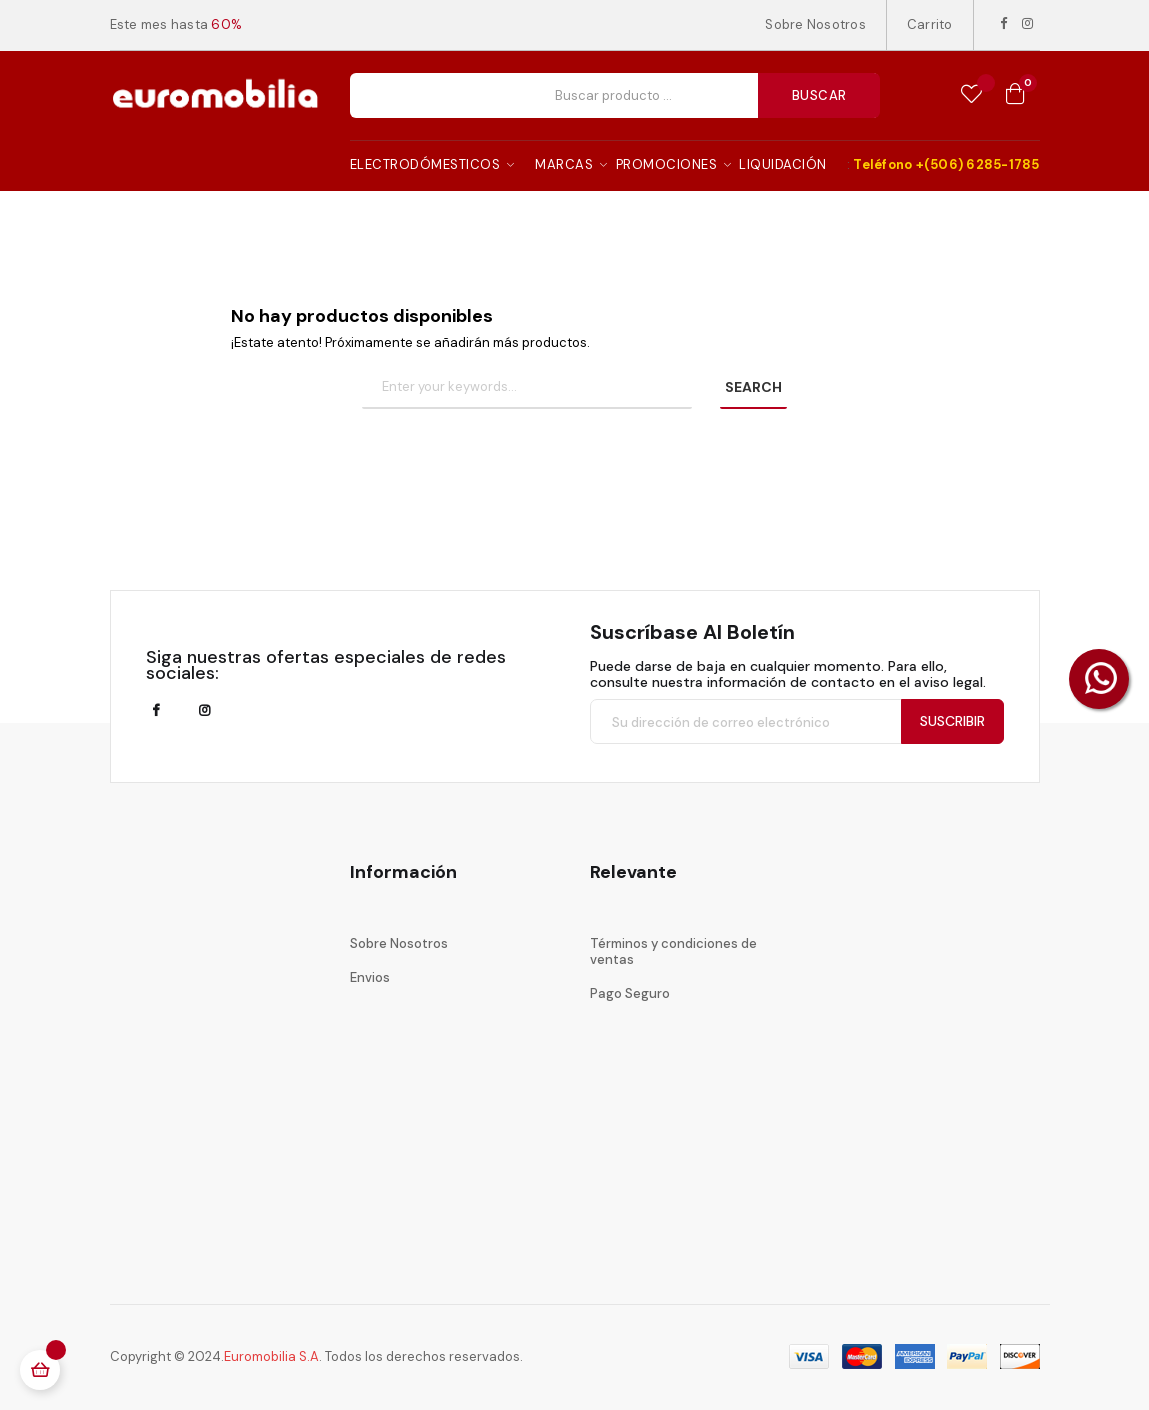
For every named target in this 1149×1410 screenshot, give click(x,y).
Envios (370, 977)
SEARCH (753, 387)
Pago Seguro (630, 993)
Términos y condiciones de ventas (673, 951)
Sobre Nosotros (815, 24)
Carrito (930, 24)
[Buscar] (527, 388)
